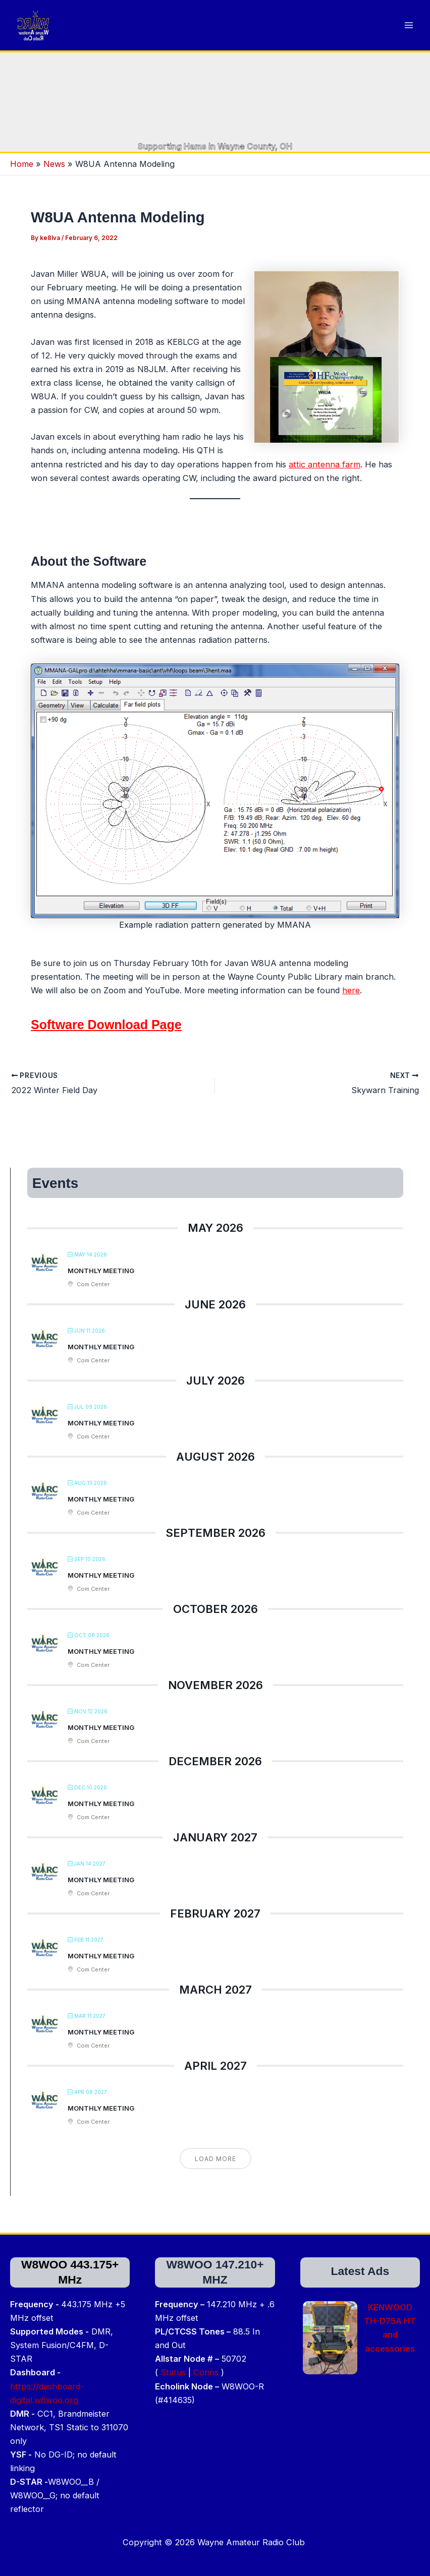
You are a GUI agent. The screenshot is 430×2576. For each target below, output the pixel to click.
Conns (206, 2372)
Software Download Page (106, 1041)
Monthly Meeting (101, 1287)
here (351, 1007)
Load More (215, 2175)
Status (173, 2372)
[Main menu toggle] (408, 33)
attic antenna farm (324, 480)
